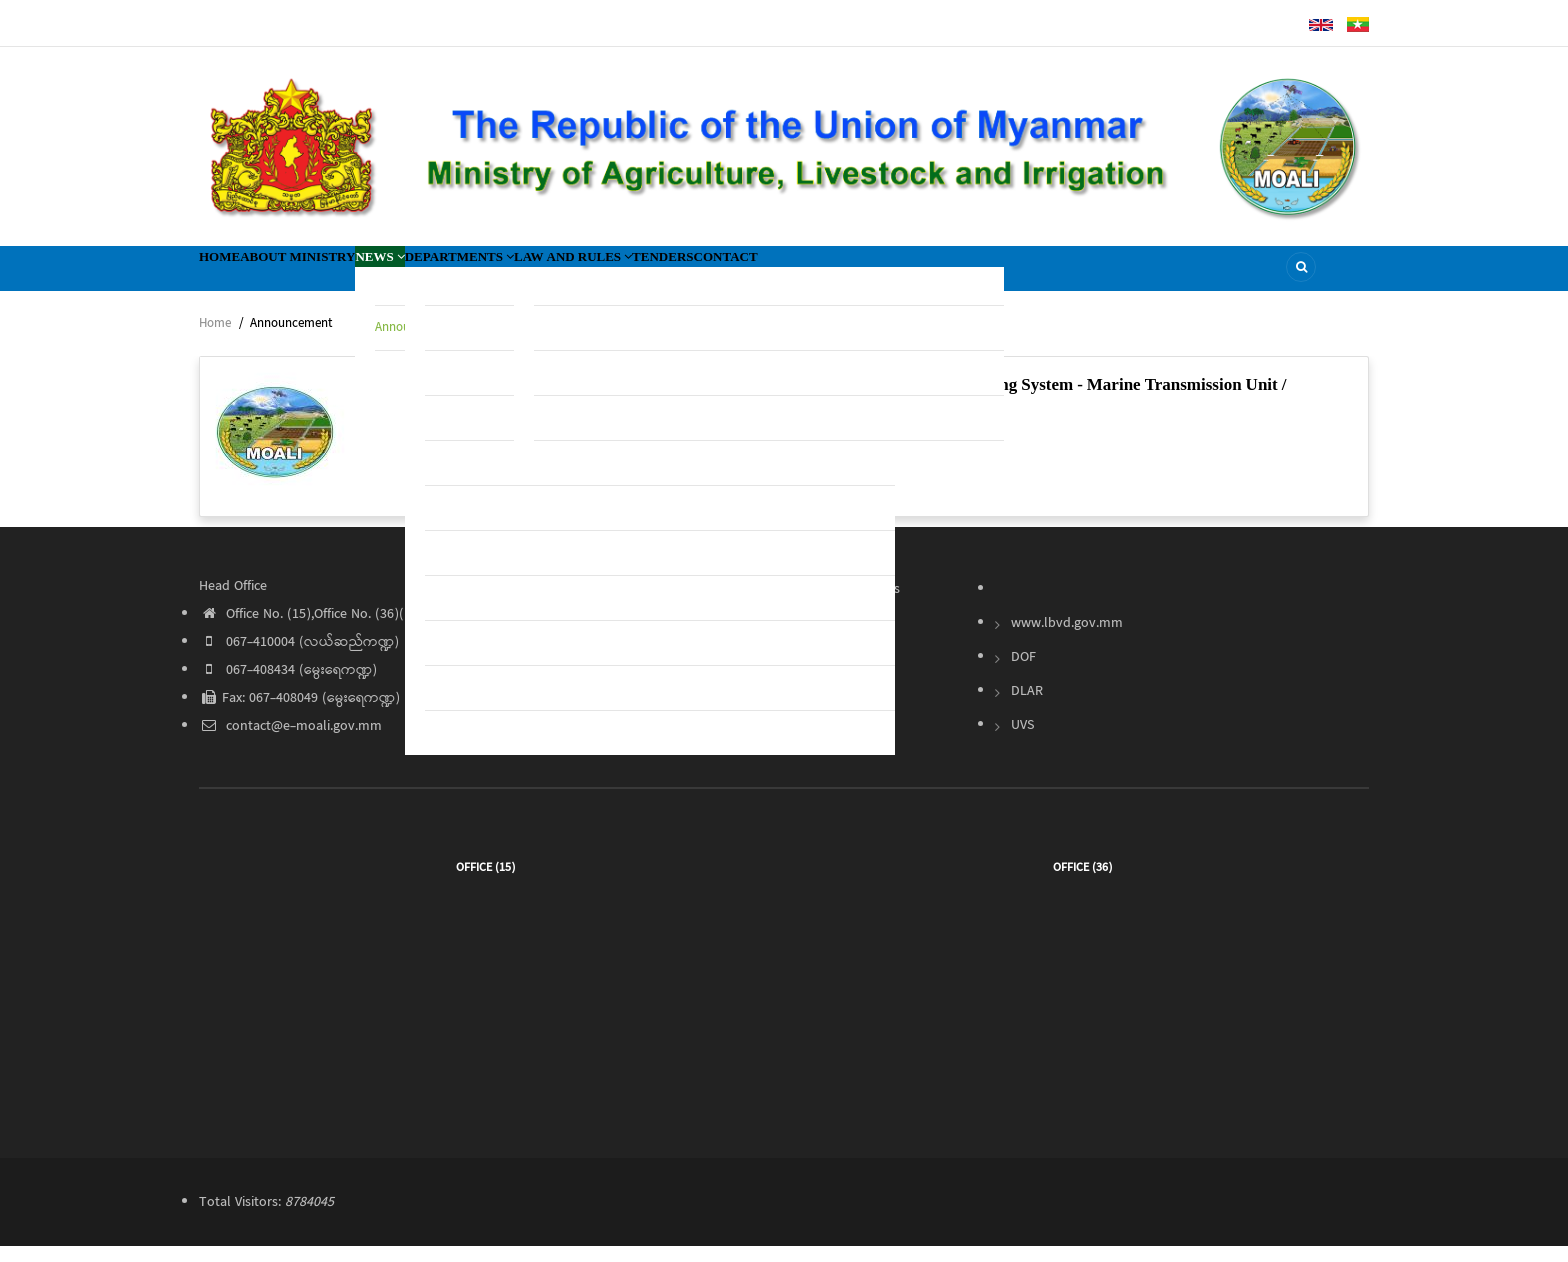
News (464, 275)
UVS (1022, 741)
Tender (833, 639)
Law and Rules (734, 275)
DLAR (1027, 707)
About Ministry (347, 275)
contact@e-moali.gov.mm (290, 742)
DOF (1023, 673)
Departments (578, 275)
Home (234, 275)
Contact (955, 275)
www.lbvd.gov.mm (1067, 639)
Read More (663, 500)
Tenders (860, 275)
